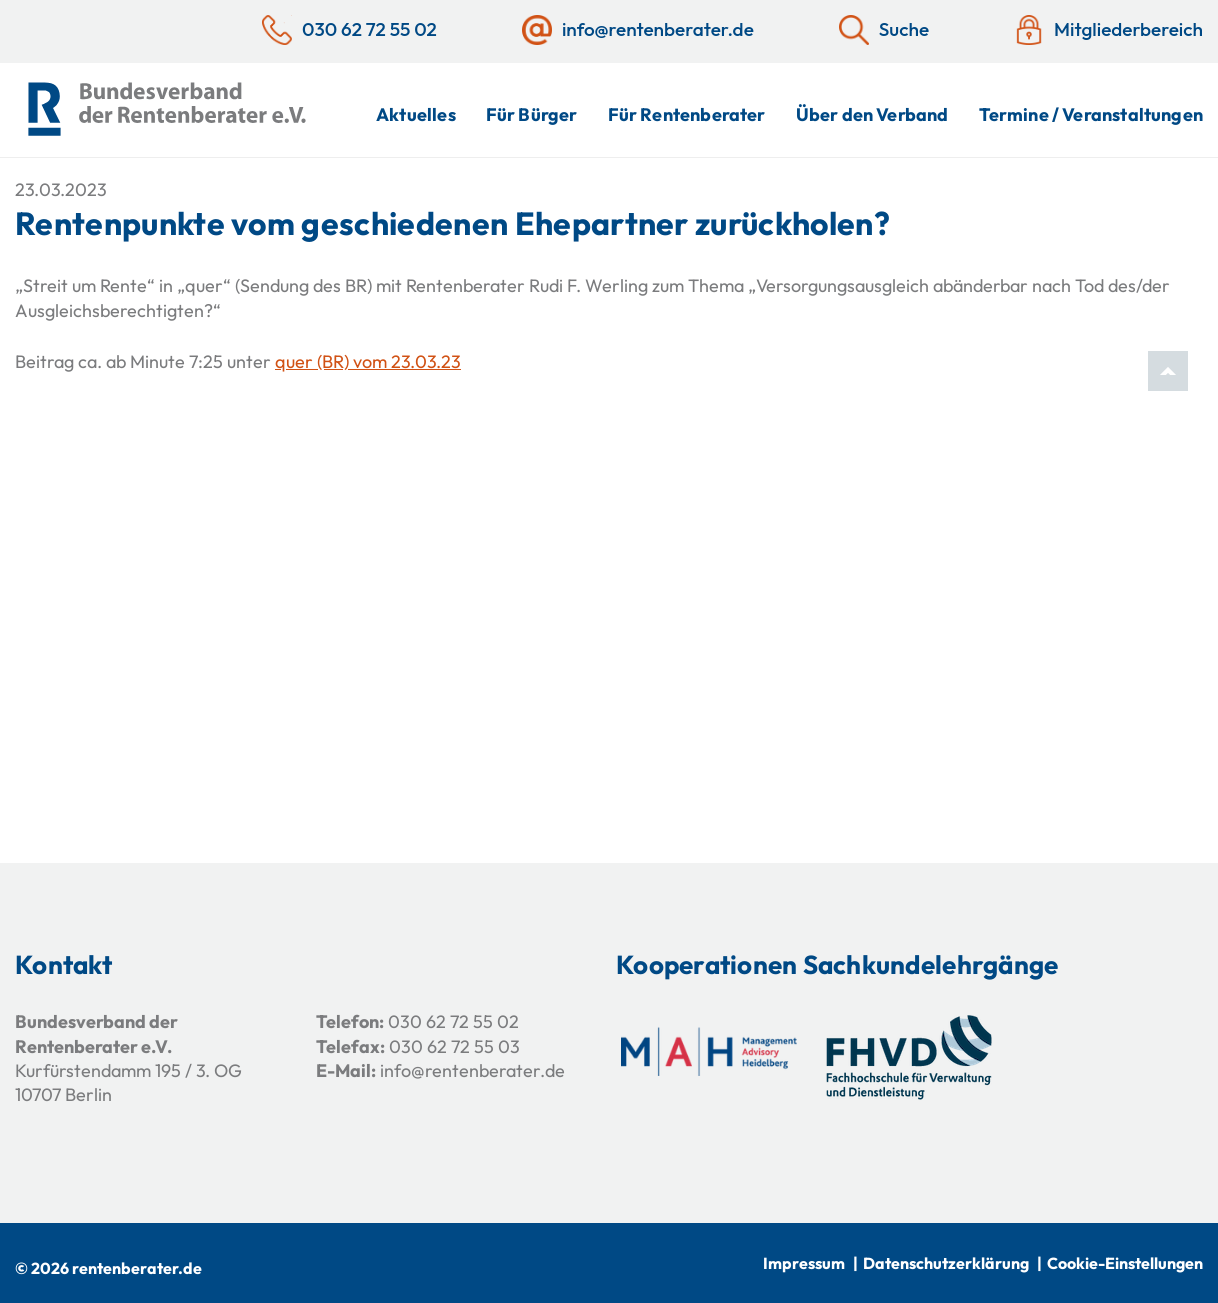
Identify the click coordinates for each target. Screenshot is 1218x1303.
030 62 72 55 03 (454, 1046)
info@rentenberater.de (472, 1070)
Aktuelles (416, 114)
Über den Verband (872, 114)
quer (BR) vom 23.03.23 (368, 361)
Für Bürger (532, 114)
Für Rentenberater (687, 114)
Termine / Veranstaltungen (1091, 114)
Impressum (804, 1263)
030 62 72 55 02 (453, 1021)
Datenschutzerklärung (946, 1263)
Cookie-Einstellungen (1125, 1263)
